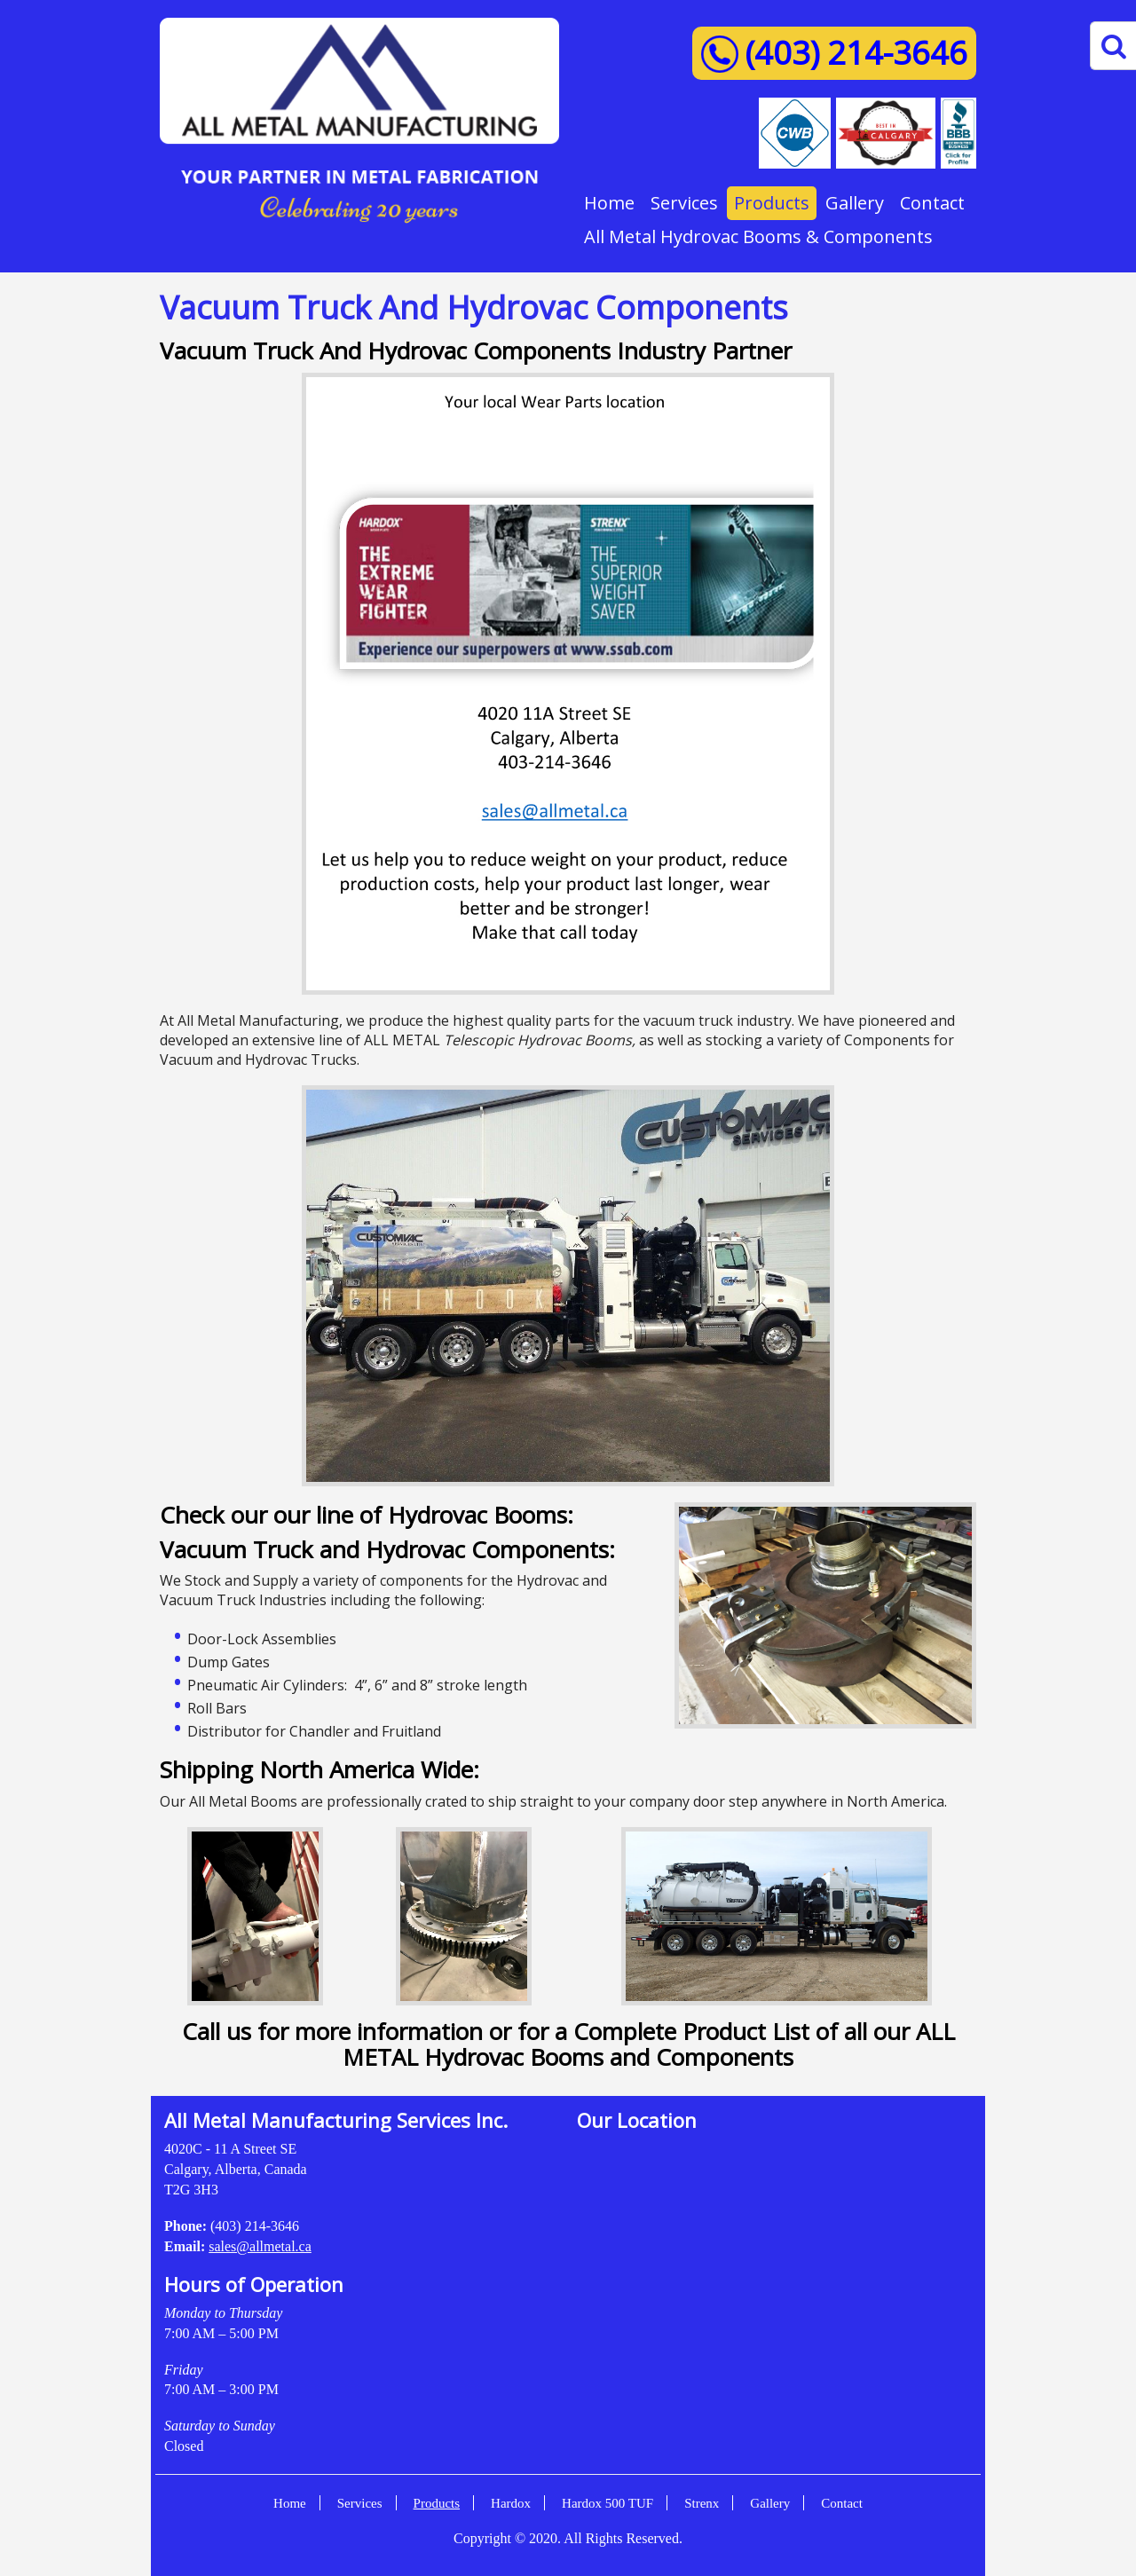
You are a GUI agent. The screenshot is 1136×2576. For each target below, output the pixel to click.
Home (609, 203)
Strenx (701, 2503)
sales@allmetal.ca (260, 2246)
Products (771, 203)
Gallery (854, 203)
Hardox (511, 2503)
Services (684, 203)
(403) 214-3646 (856, 53)
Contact (932, 203)
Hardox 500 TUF (607, 2503)
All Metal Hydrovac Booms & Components (758, 236)
